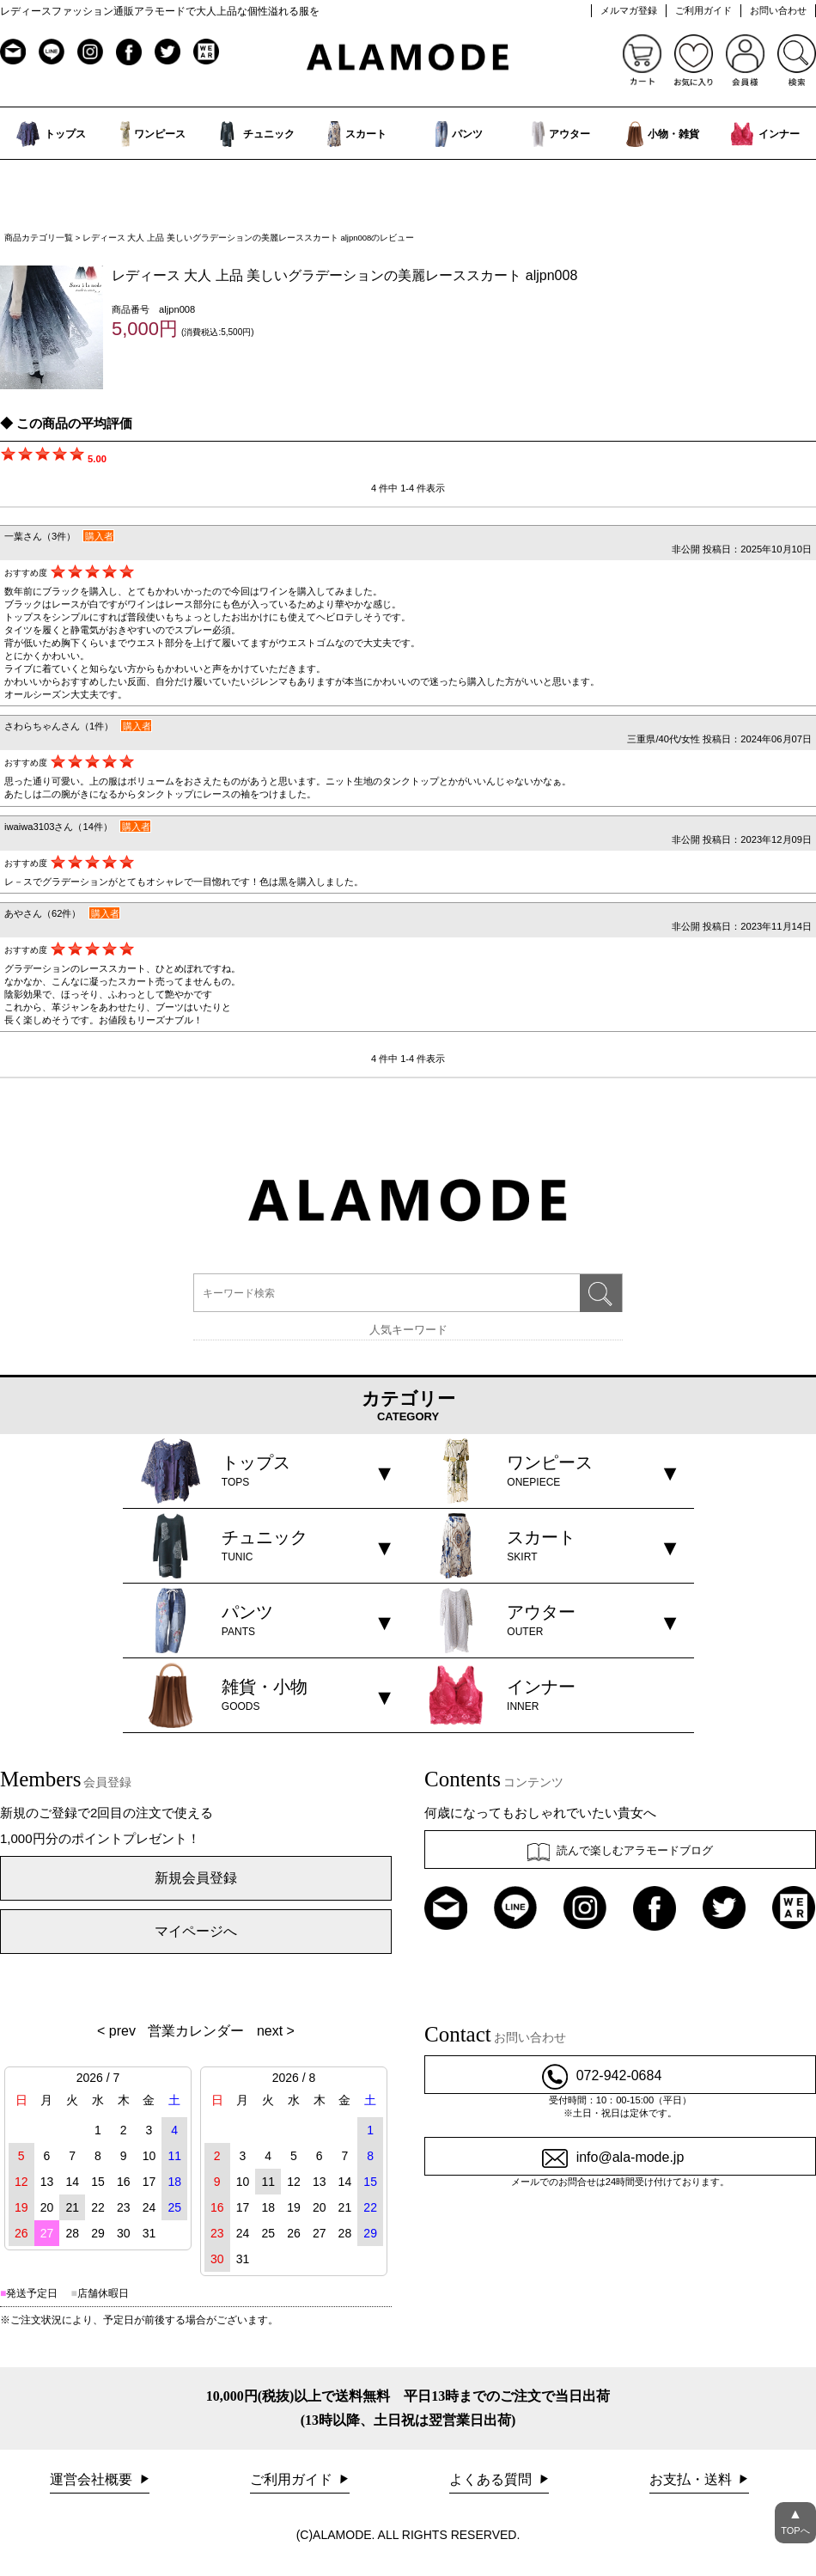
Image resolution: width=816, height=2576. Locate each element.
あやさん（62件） (42, 913)
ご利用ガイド (703, 10)
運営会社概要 (93, 2479)
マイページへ (196, 1931)
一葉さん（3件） (40, 536)
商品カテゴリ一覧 (38, 237)
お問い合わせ (778, 10)
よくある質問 (492, 2479)
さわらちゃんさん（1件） (58, 726)
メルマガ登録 (628, 10)
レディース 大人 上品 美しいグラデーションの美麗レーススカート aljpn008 (344, 275)
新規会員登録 (196, 1878)
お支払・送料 (692, 2479)
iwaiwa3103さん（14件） (58, 826)
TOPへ (795, 2519)
